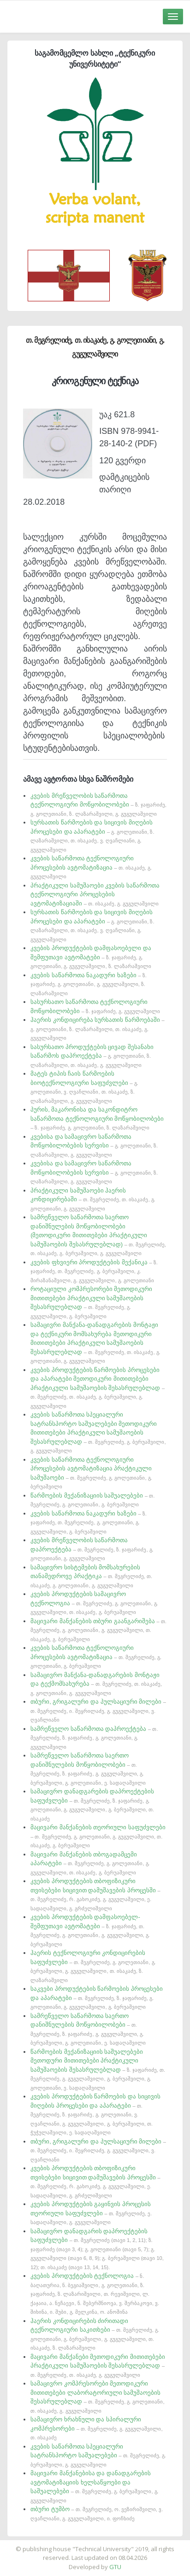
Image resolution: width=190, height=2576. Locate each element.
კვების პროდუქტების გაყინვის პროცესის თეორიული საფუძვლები (91, 2213)
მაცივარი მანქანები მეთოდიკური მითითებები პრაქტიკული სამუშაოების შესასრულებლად (97, 2365)
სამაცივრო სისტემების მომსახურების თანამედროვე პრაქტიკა (91, 1576)
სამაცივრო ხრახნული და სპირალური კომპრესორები (96, 2428)
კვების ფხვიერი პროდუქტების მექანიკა (94, 1271)
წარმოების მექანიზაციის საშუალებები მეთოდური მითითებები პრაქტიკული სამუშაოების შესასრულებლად (97, 2069)
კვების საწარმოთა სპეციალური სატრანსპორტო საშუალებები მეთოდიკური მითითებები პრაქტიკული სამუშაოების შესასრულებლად (98, 1432)
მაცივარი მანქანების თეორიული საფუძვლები (98, 1836)
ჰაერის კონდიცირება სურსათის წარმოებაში (97, 1028)
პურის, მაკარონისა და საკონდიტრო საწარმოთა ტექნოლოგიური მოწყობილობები (97, 1118)
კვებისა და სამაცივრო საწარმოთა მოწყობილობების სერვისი (94, 1145)
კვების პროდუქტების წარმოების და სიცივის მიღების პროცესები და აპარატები (95, 2114)
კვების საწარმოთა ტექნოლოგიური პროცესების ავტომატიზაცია (91, 867)
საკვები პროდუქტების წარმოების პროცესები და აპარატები (96, 1997)
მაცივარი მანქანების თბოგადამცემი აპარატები (89, 1863)
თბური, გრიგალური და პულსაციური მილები (98, 1710)
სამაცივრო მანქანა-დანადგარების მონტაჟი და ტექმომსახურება (96, 1683)
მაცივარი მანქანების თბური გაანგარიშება (98, 1630)
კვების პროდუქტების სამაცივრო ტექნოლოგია (94, 1603)
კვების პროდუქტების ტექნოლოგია (94, 2293)
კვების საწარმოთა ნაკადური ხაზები (88, 984)
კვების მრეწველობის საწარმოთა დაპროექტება (91, 1549)
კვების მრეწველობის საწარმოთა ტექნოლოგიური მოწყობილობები (98, 804)
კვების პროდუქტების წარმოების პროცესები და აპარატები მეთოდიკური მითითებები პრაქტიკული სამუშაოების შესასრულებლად (97, 1387)
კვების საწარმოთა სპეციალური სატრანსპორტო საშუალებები (98, 2455)
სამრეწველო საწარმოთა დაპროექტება (94, 1737)
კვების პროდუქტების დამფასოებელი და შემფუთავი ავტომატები (90, 957)
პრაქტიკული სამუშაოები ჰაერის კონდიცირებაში (92, 1199)
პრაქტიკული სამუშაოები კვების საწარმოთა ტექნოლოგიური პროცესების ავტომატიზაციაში (95, 894)
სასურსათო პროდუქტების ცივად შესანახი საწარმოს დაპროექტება (92, 1055)
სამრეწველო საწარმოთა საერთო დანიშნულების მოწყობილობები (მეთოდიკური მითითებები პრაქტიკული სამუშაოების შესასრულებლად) (98, 1235)
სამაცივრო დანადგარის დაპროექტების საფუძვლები (97, 2249)
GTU (115, 2567)
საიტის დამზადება (122, 2544)
